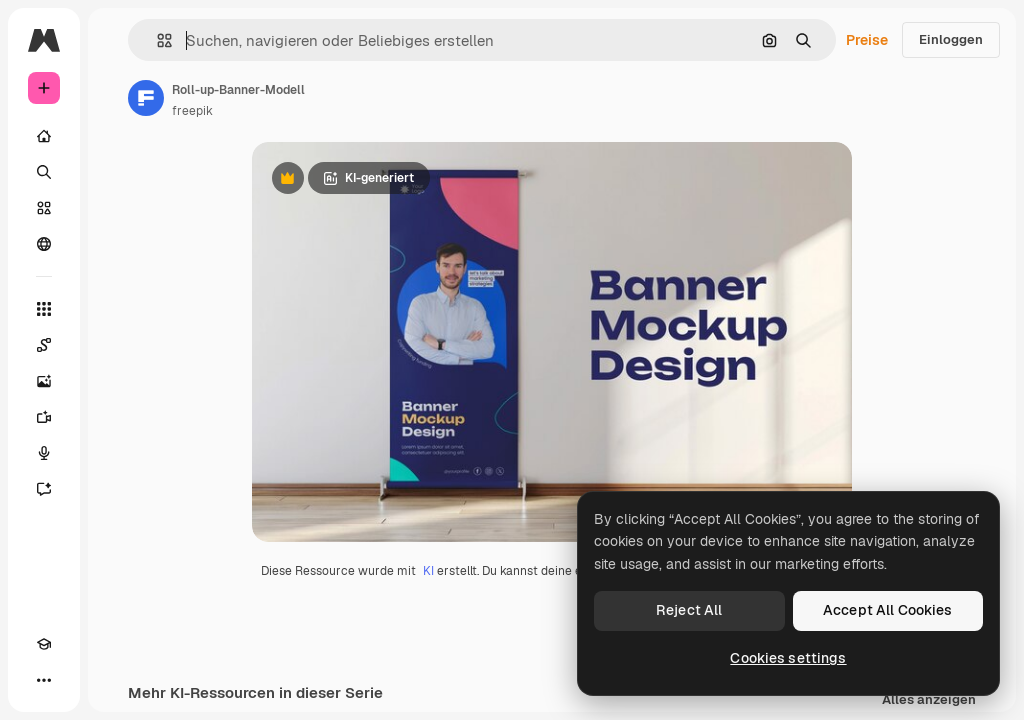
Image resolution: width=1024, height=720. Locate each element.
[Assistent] (44, 489)
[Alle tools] (44, 309)
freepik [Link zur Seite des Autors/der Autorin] (192, 111)
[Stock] (44, 208)
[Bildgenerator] (44, 381)
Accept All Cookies (888, 610)
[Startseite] (44, 136)
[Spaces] (44, 345)
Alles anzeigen (929, 700)
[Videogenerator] (44, 417)
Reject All (689, 610)
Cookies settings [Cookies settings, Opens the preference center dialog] (788, 658)
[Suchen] (44, 172)
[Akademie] (44, 644)
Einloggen (951, 39)
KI (428, 571)
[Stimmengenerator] (44, 453)
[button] (156, 40)
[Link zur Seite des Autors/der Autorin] (146, 98)
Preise (867, 40)
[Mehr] (44, 680)
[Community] (44, 244)
